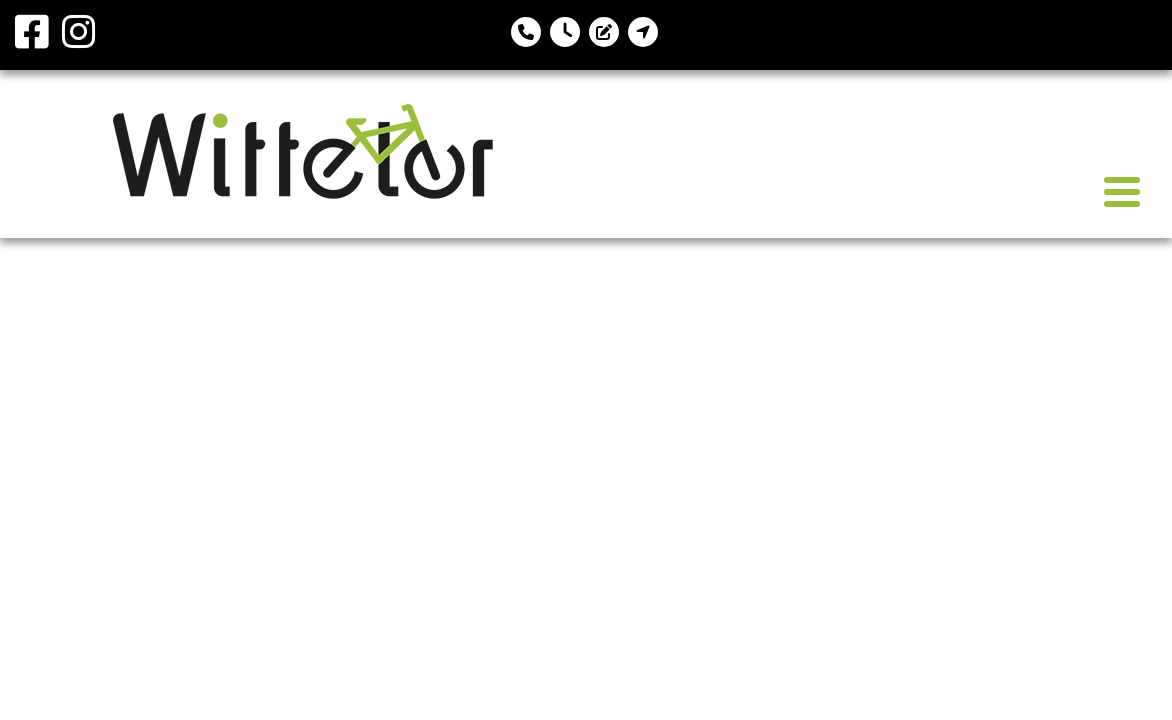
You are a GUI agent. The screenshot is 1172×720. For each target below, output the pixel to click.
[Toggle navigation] (1122, 192)
